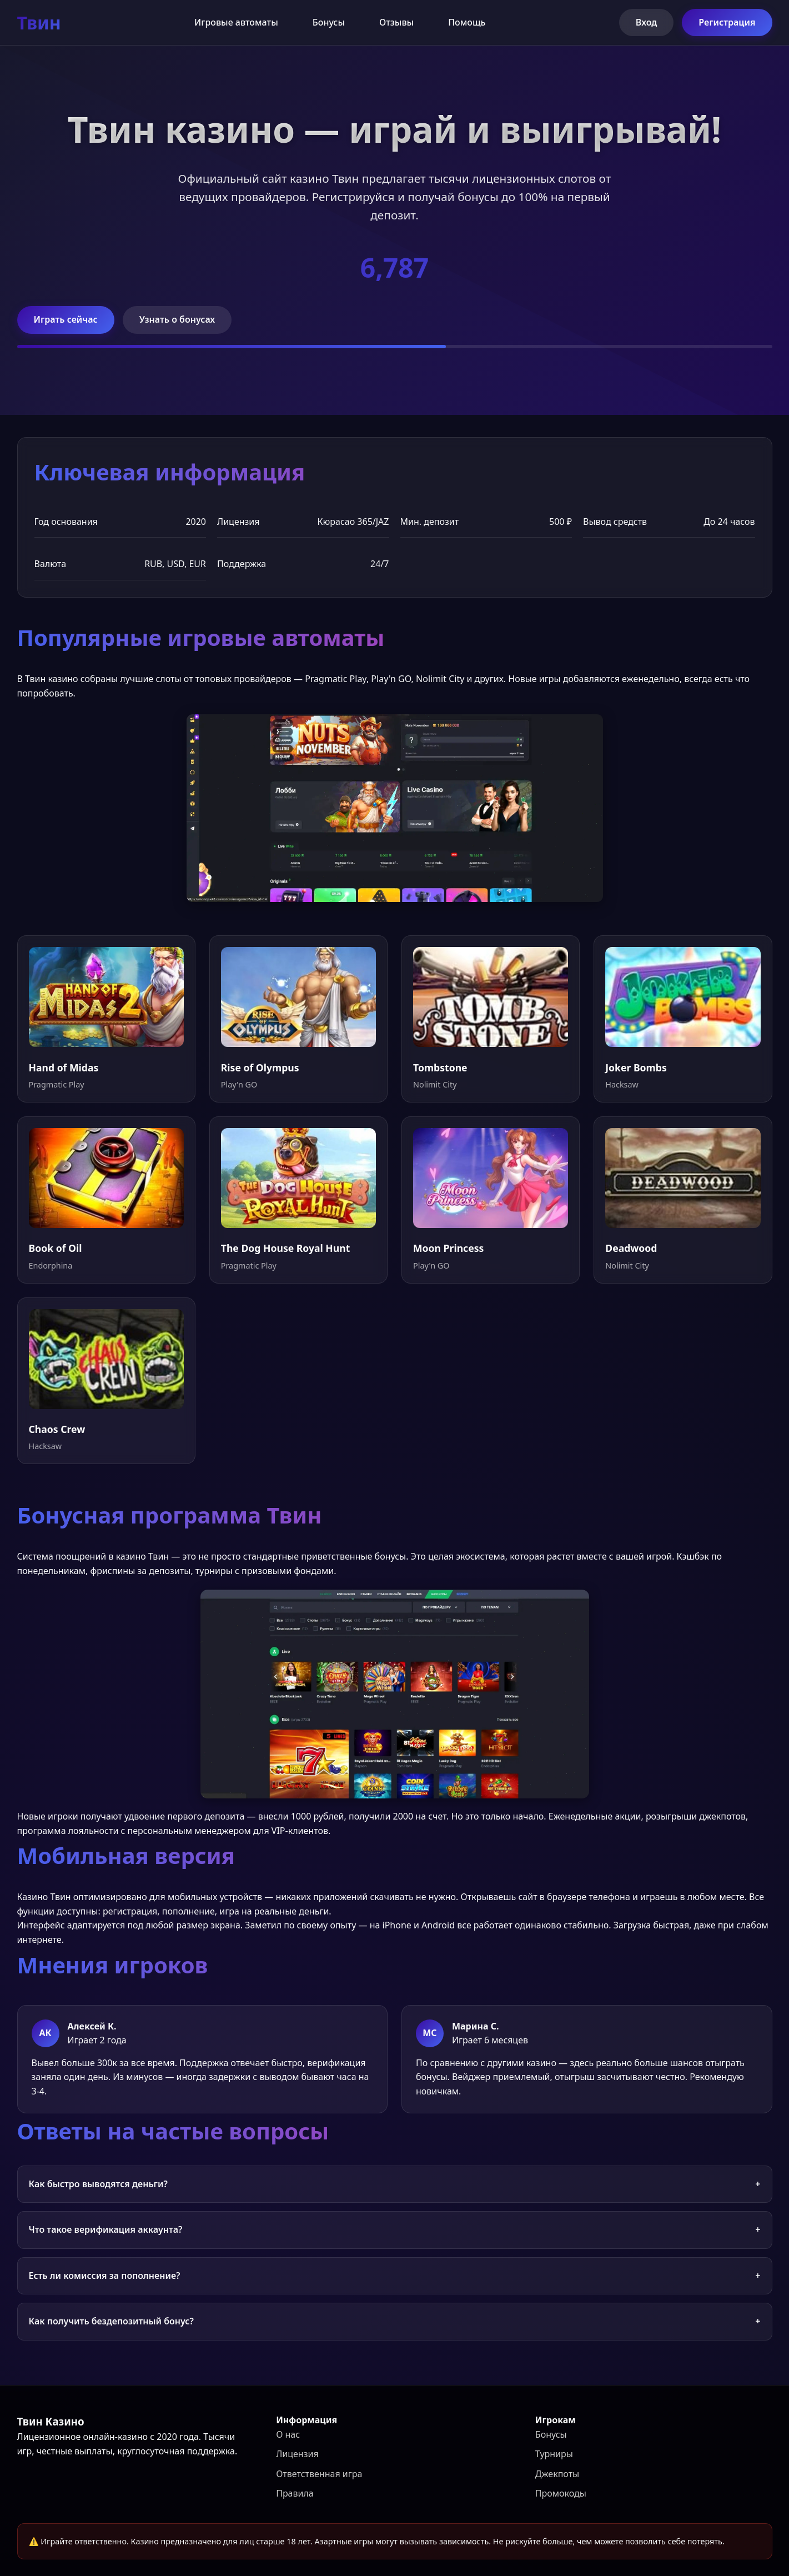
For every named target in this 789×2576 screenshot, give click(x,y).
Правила (295, 2493)
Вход (646, 22)
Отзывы (396, 22)
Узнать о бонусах (177, 319)
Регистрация (726, 22)
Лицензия (297, 2454)
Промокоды (560, 2493)
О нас (288, 2434)
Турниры (554, 2454)
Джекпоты (557, 2474)
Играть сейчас (66, 319)
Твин (39, 22)
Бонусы (329, 22)
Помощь (466, 22)
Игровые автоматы (236, 22)
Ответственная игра (319, 2474)
